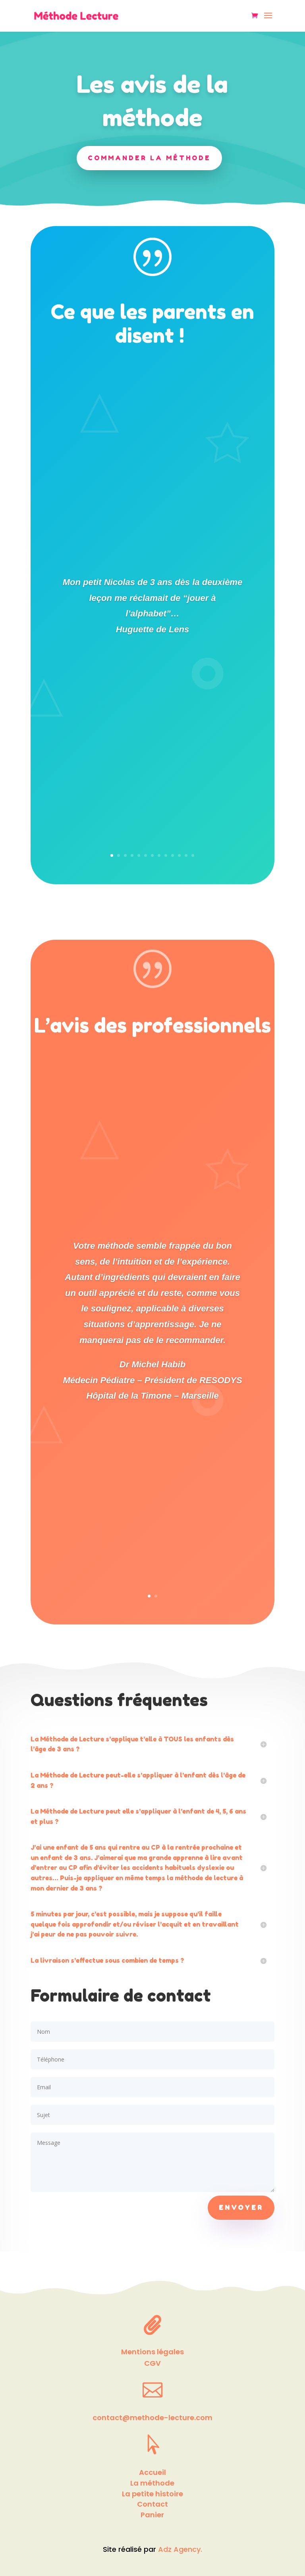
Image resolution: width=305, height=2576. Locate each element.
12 (186, 855)
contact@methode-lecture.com (152, 2417)
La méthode (152, 2483)
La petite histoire (152, 2494)
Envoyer (241, 2207)
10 (172, 855)
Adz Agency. (180, 2549)
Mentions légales (152, 2352)
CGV (152, 2363)
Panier (152, 2515)
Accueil (152, 2472)
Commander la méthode (149, 157)
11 (179, 855)
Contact (152, 2504)
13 (192, 855)
